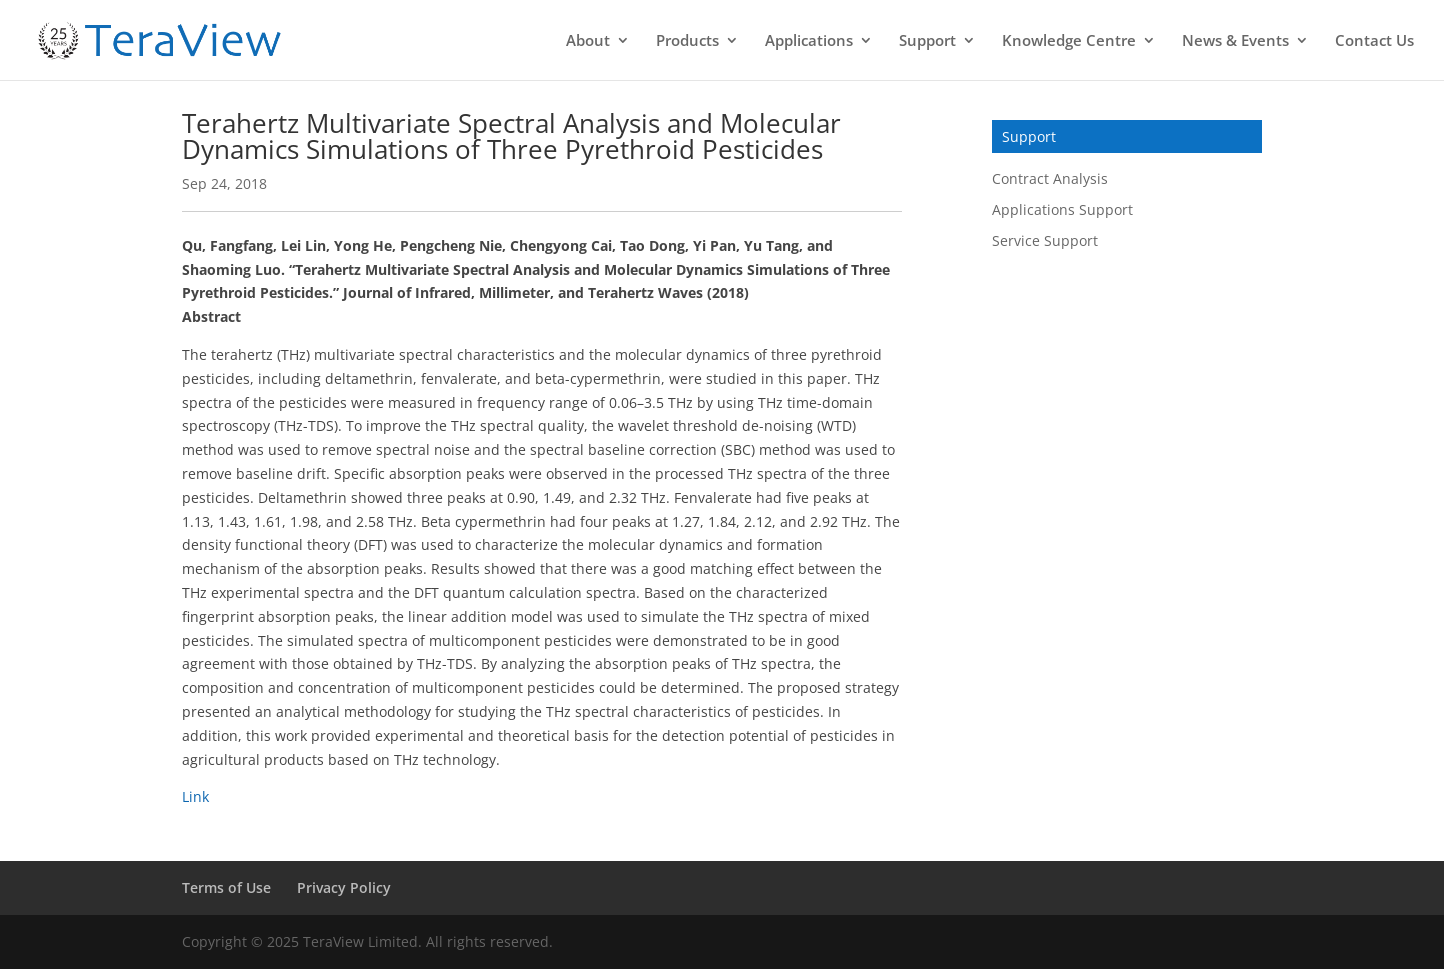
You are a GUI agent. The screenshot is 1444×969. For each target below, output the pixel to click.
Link (195, 796)
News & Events (1235, 41)
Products (687, 41)
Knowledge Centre (1069, 41)
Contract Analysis (1050, 178)
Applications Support (1062, 209)
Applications (809, 41)
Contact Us (1374, 41)
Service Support (1045, 240)
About (588, 41)
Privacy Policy (344, 887)
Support (927, 41)
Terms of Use (226, 887)
